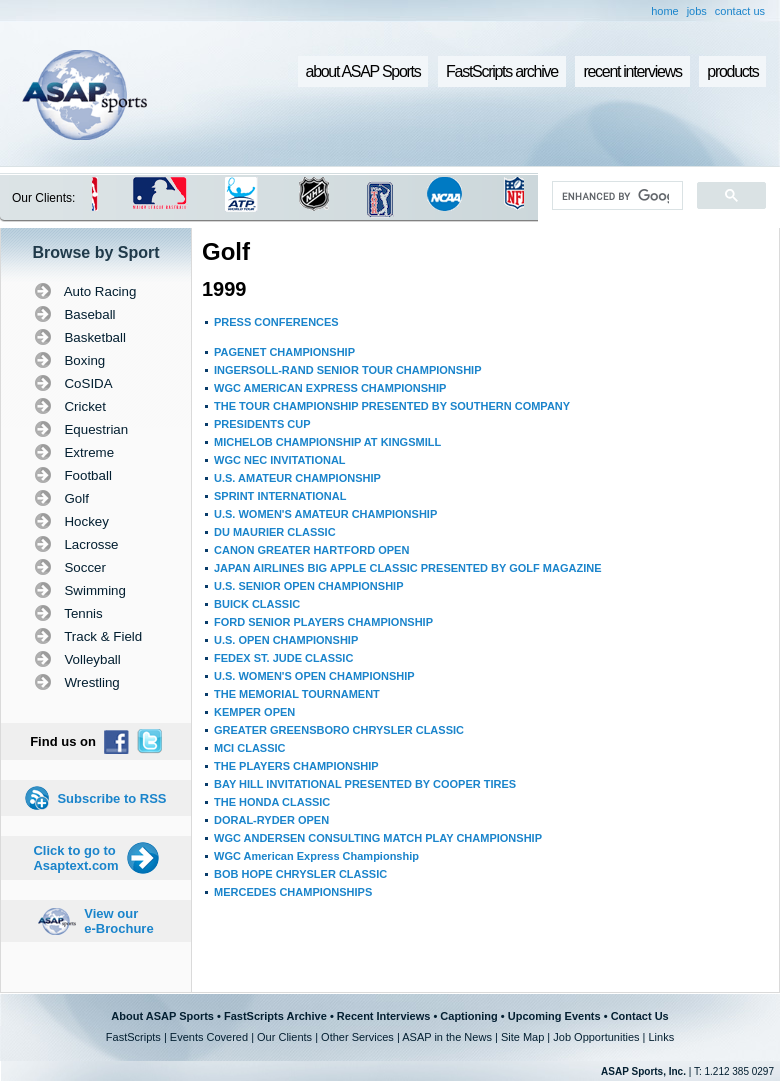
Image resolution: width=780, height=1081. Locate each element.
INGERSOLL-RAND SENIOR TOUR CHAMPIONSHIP (347, 370)
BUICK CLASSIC (257, 604)
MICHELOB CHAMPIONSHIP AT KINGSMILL (327, 442)
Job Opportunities (596, 1037)
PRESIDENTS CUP (262, 424)
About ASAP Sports (162, 1016)
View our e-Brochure (118, 921)
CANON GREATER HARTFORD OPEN (311, 550)
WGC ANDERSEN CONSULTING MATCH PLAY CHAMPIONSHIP (378, 838)
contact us (740, 11)
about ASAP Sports (363, 71)
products (732, 71)
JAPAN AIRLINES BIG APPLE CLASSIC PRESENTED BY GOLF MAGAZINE (407, 568)
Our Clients (284, 1037)
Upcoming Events (554, 1016)
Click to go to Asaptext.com (75, 858)
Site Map (522, 1037)
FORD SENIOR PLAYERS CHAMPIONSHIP (323, 622)
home (665, 11)
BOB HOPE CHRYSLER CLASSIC (300, 874)
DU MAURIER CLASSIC (275, 532)
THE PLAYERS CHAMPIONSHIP (296, 766)
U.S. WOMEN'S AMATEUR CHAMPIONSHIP (325, 514)
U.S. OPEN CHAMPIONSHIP (286, 640)
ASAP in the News (447, 1037)
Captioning (468, 1016)
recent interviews (632, 71)
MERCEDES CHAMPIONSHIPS (293, 892)
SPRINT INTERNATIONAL (280, 496)
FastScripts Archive (275, 1016)
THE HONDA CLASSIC (272, 802)
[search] (615, 196)
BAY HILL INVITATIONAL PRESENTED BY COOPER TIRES (365, 784)
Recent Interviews (384, 1016)
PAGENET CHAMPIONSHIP (284, 352)
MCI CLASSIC (250, 748)
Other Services (357, 1037)
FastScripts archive (502, 71)
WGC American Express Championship (316, 856)
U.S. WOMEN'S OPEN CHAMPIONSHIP (314, 676)
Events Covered (209, 1037)
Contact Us (640, 1016)
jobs (697, 11)
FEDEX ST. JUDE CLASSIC (283, 658)
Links (661, 1037)
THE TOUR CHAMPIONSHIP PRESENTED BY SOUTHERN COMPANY (392, 406)
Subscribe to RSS (111, 798)
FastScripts (133, 1037)
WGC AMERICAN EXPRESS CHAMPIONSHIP (330, 388)
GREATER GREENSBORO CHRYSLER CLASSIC (339, 730)
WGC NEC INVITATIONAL (280, 460)
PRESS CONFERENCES (276, 322)
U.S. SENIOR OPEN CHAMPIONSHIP (308, 586)
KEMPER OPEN (254, 712)
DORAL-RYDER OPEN (271, 820)
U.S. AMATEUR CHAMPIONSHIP (297, 478)
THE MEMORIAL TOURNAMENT (297, 694)
